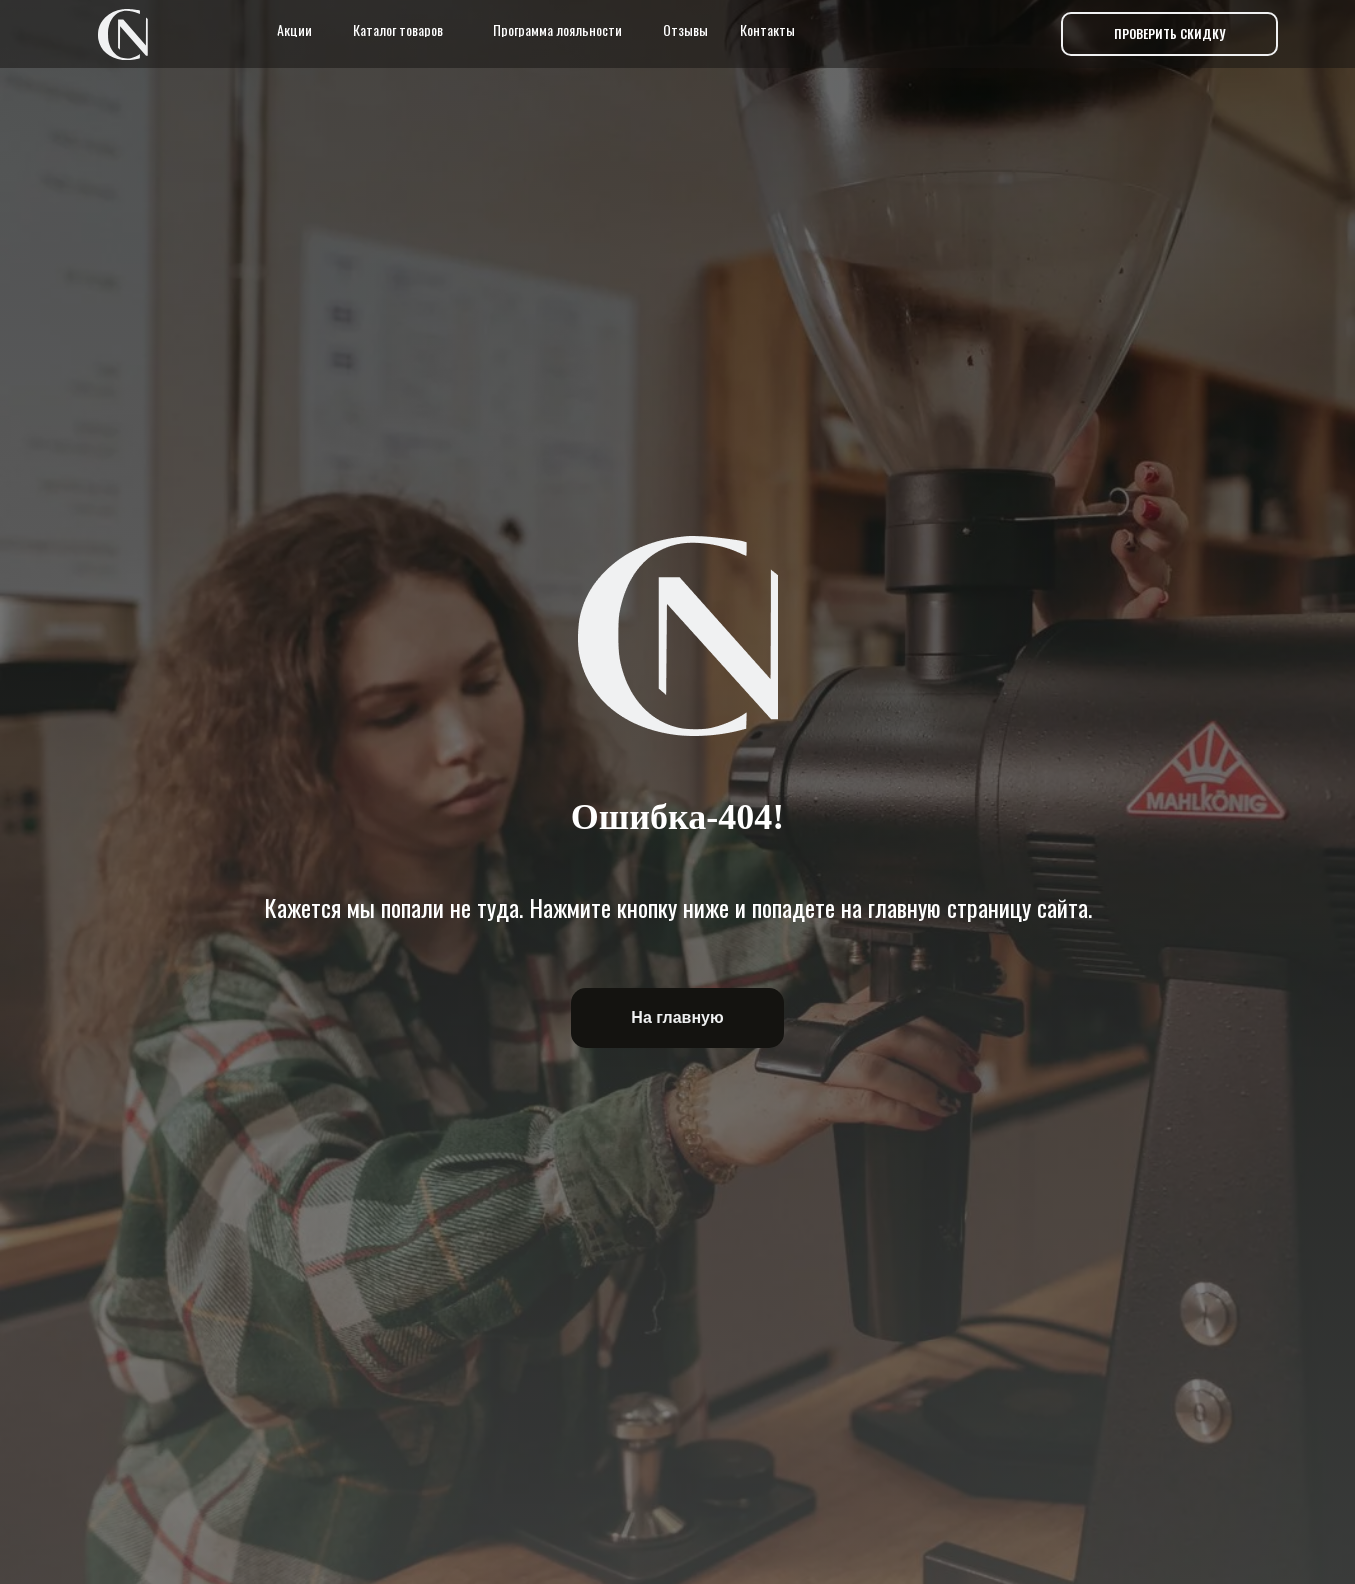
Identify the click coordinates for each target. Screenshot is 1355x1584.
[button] (1169, 34)
